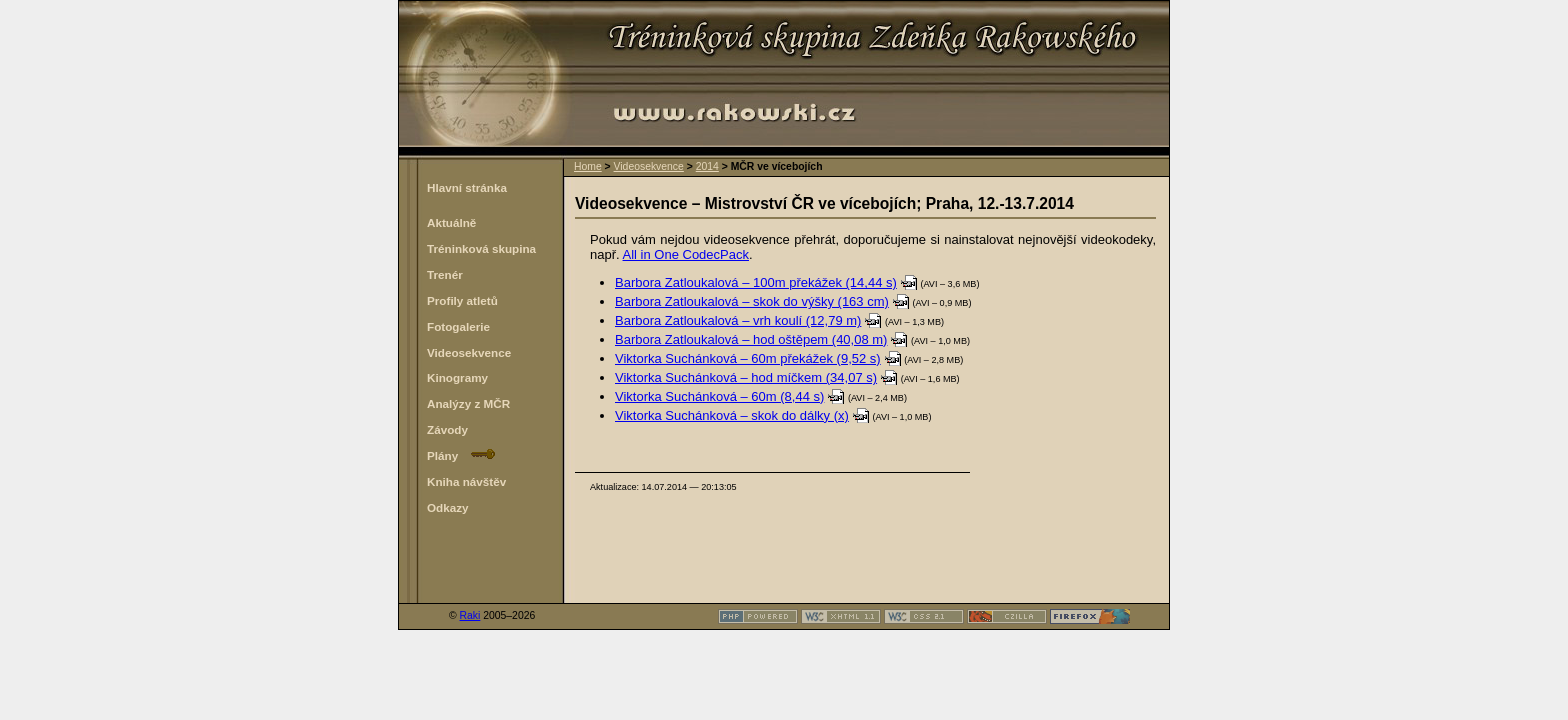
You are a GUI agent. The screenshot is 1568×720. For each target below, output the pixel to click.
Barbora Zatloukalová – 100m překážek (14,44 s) (756, 282)
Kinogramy (457, 377)
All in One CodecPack (686, 254)
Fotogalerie (458, 326)
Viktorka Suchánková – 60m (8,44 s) (719, 396)
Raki (470, 615)
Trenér (445, 274)
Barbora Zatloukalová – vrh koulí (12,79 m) (738, 320)
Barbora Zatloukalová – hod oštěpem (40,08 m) (751, 339)
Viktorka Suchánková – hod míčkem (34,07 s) (746, 377)
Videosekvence (649, 166)
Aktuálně (451, 222)
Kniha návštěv (466, 481)
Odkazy (448, 507)
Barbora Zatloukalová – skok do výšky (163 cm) (752, 301)
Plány (461, 455)
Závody (447, 429)
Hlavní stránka (467, 187)
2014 (707, 166)
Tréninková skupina (481, 248)
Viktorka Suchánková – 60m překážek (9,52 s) (748, 358)
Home (588, 166)
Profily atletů (462, 300)
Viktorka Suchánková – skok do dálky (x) (732, 415)
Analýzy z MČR (468, 403)
